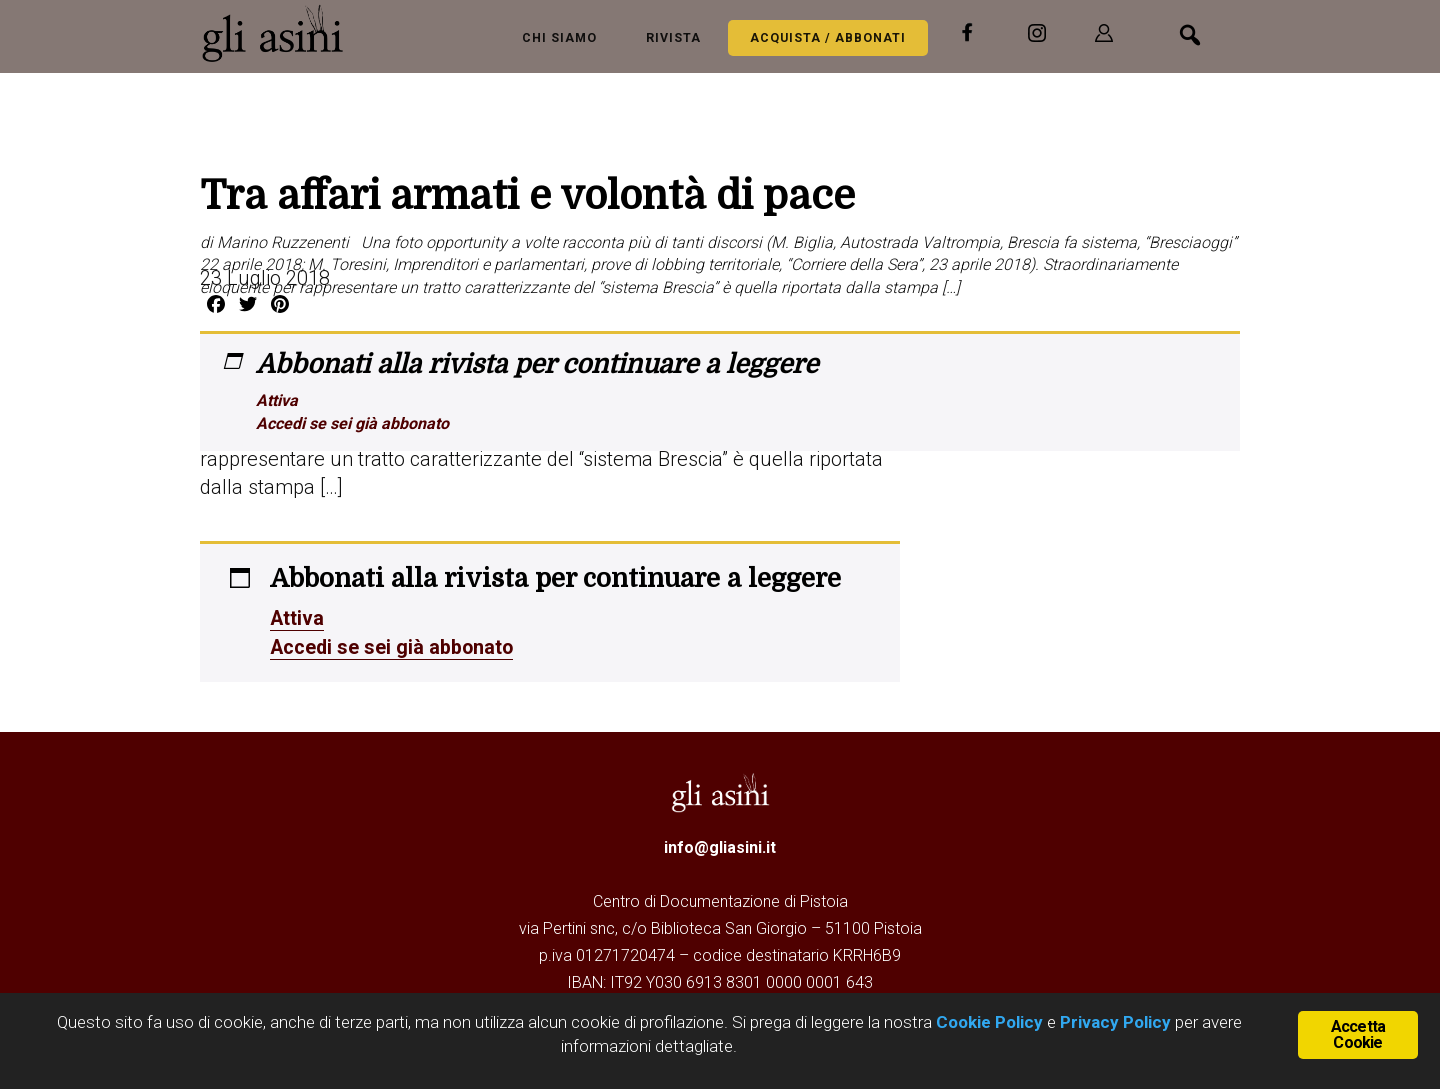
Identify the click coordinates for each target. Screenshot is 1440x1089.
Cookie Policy (987, 1022)
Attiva (277, 400)
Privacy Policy (1115, 1022)
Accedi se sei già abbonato (352, 423)
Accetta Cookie (1358, 1034)
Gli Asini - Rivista (280, 33)
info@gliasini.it (720, 845)
